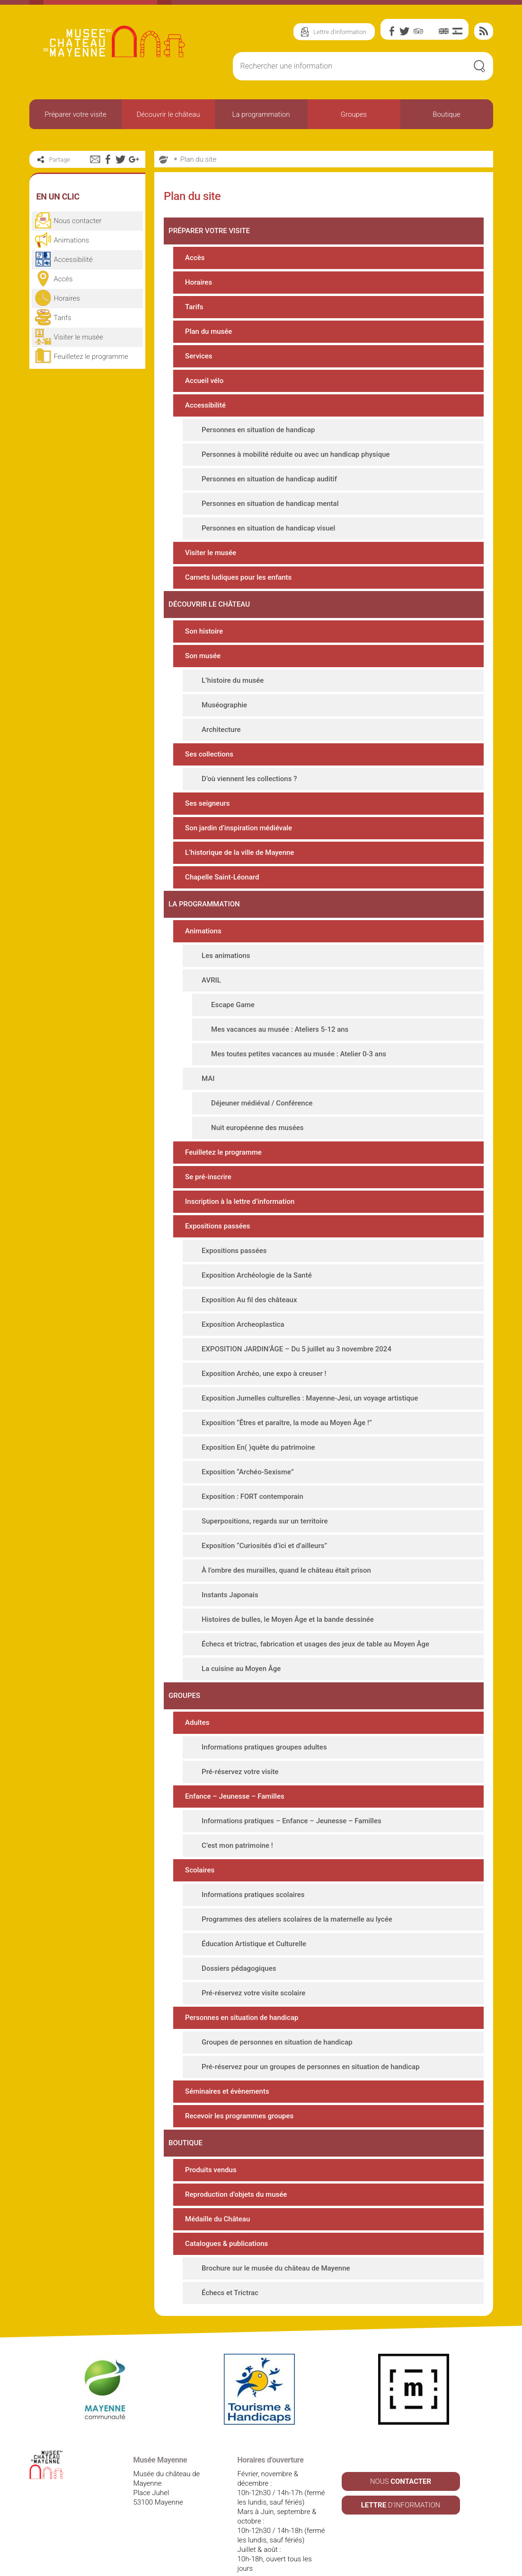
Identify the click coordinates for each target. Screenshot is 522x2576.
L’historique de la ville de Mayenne (239, 827)
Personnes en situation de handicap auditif (269, 453)
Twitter (404, 31)
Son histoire (204, 605)
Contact (301, 2566)
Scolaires (199, 1844)
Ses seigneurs (207, 778)
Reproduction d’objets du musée (236, 2169)
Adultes (197, 1697)
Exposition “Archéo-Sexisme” (248, 1446)
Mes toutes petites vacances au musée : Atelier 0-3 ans (298, 1028)
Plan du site (198, 134)
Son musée (203, 630)
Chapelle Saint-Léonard (222, 851)
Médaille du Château (217, 2193)
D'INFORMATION (401, 2479)
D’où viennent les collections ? (249, 753)
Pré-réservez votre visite (240, 1746)
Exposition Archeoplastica (243, 1299)
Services (198, 330)
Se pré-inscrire (208, 1151)
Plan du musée (208, 306)
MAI (208, 1053)
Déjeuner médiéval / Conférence (261, 1077)
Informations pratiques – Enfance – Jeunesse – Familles (291, 1795)
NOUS (400, 2456)
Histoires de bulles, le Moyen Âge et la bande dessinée (288, 1594)
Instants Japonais (230, 1569)
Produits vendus (211, 2144)
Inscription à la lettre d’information (239, 1176)
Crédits (338, 2566)
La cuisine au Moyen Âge (241, 1643)
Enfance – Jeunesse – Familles (234, 1771)
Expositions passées (217, 1200)
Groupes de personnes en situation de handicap (277, 2016)
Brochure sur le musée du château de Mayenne (276, 2242)
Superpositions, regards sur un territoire (264, 1495)
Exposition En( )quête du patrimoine (258, 1422)
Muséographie (224, 679)
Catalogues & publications (226, 2218)
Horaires (198, 256)
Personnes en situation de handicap (258, 404)
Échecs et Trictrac (230, 2267)
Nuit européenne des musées (257, 1102)
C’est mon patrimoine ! (237, 1820)
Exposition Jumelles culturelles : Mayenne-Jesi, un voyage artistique (310, 1372)
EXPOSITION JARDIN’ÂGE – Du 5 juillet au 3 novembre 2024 (296, 1323)
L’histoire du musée (233, 655)
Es (457, 31)
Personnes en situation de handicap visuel (268, 502)
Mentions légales (198, 2566)
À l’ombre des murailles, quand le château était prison (286, 1544)
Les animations (226, 930)
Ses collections (209, 728)
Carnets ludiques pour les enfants (238, 552)
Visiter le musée (210, 527)
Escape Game (233, 979)
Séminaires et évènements (227, 2066)
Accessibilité (205, 379)
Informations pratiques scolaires (253, 1869)
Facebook (392, 31)
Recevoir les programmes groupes (239, 2090)
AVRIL (211, 954)
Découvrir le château (168, 101)
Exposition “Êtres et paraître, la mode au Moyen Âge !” (287, 1397)
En (444, 31)
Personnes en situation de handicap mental (270, 478)
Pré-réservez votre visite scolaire (253, 1967)
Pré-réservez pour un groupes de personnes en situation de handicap (311, 2041)
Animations (203, 905)
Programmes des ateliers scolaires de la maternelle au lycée (297, 1893)
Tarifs (194, 281)
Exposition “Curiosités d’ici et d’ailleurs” (264, 1520)
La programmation (261, 101)
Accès (194, 232)
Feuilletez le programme (223, 1127)
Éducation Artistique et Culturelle (254, 1918)
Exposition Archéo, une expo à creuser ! (264, 1348)
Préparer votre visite (75, 101)
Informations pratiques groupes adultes (264, 1721)
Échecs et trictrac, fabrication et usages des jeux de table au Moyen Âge (315, 1618)
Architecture (221, 704)
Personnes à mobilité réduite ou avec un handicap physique (295, 429)
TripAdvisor (418, 31)
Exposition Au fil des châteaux (249, 1274)
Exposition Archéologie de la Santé (257, 1249)
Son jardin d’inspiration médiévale (238, 802)
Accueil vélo (204, 355)
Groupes (354, 101)
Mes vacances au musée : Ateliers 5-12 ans (279, 1004)
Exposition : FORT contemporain (252, 1471)
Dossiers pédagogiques (239, 1943)
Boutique (446, 101)
